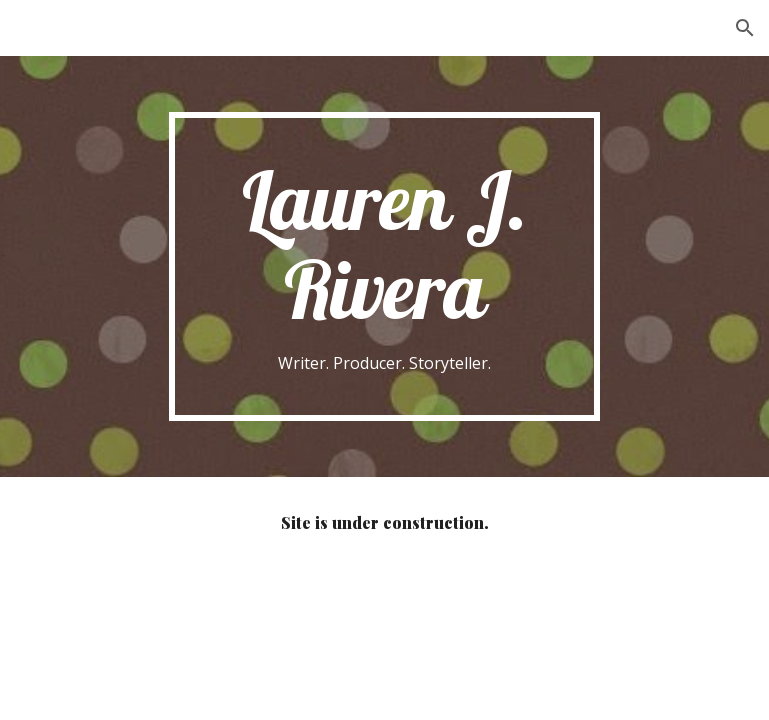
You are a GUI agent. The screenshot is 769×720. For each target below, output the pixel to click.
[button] (745, 28)
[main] (385, 266)
